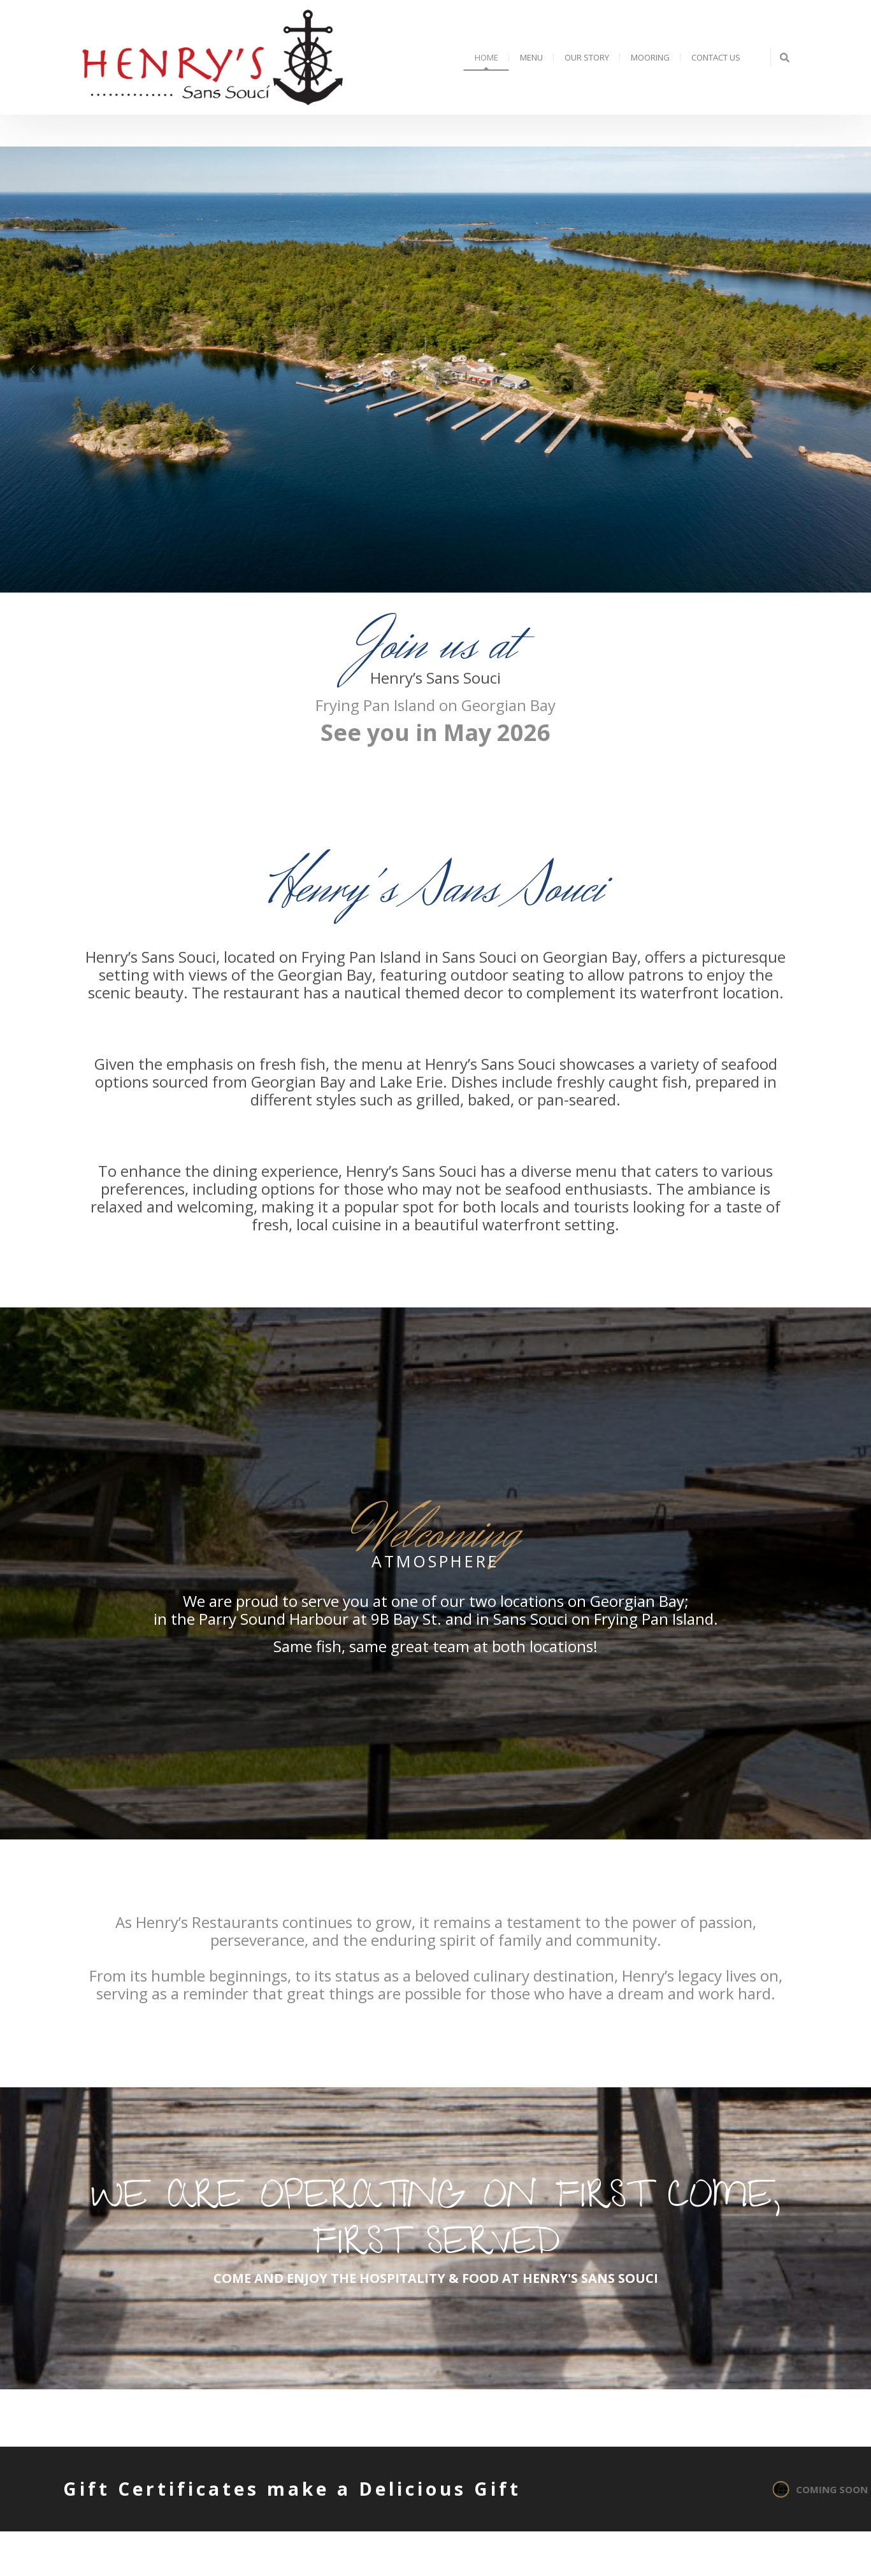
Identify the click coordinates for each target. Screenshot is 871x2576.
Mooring (650, 57)
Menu (531, 57)
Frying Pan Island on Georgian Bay (435, 705)
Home (486, 57)
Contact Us (715, 57)
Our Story (587, 57)
